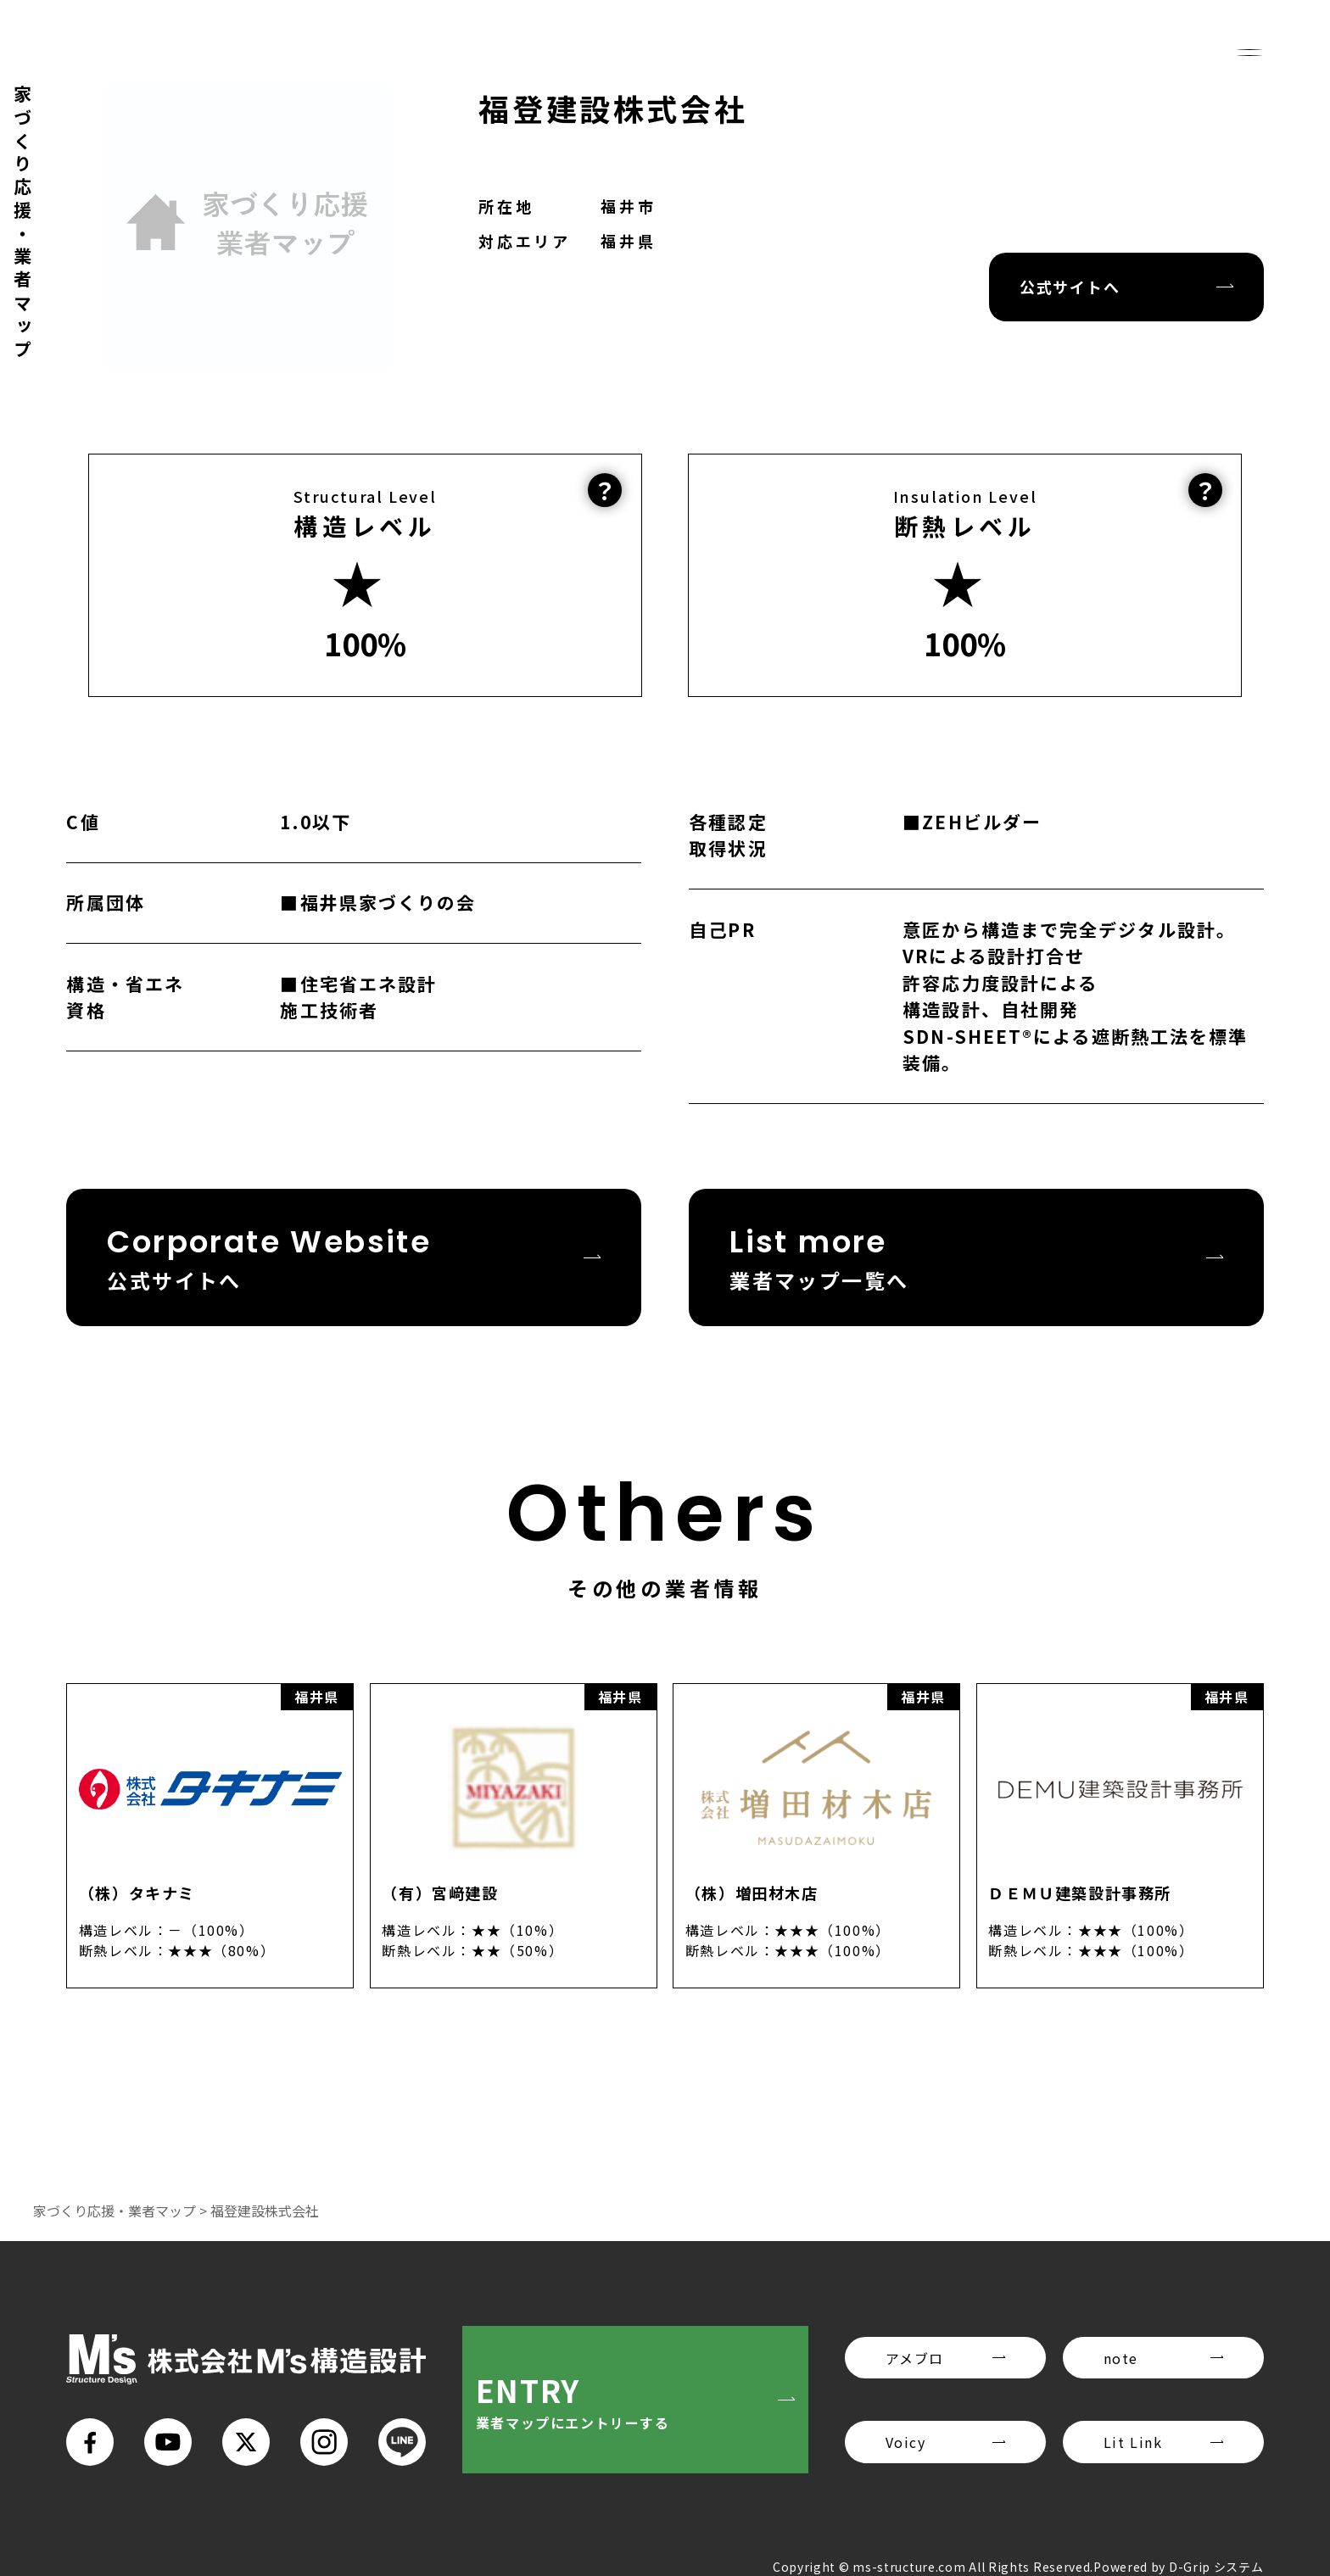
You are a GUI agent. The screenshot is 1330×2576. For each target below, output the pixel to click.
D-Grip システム (1216, 2566)
